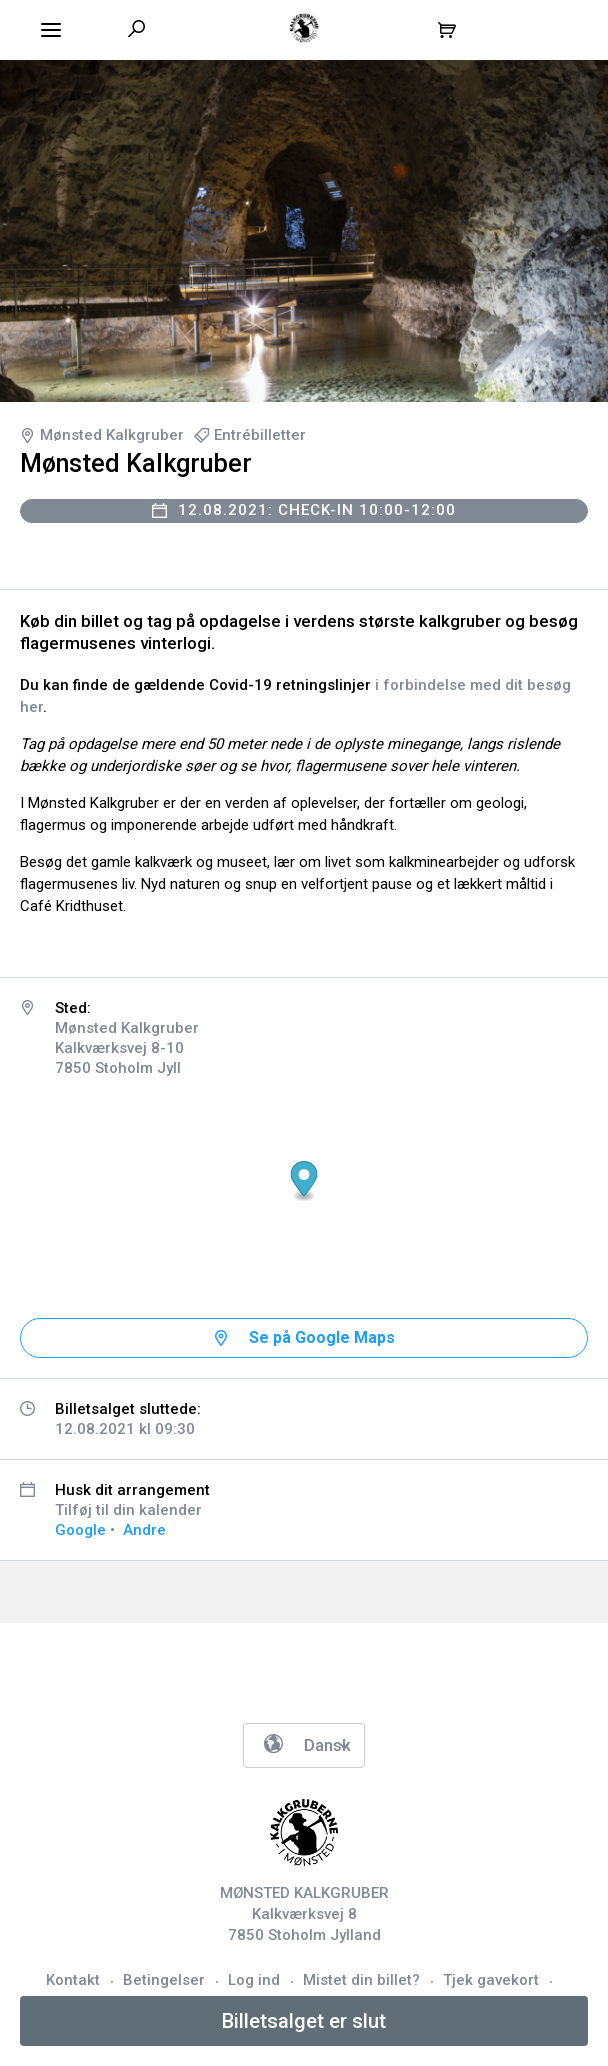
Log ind (254, 1980)
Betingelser (164, 1980)
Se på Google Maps (322, 1337)
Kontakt (73, 1980)
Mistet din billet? (361, 1980)
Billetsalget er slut (304, 2021)
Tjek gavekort (491, 1980)
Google (80, 1530)
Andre (144, 1530)
